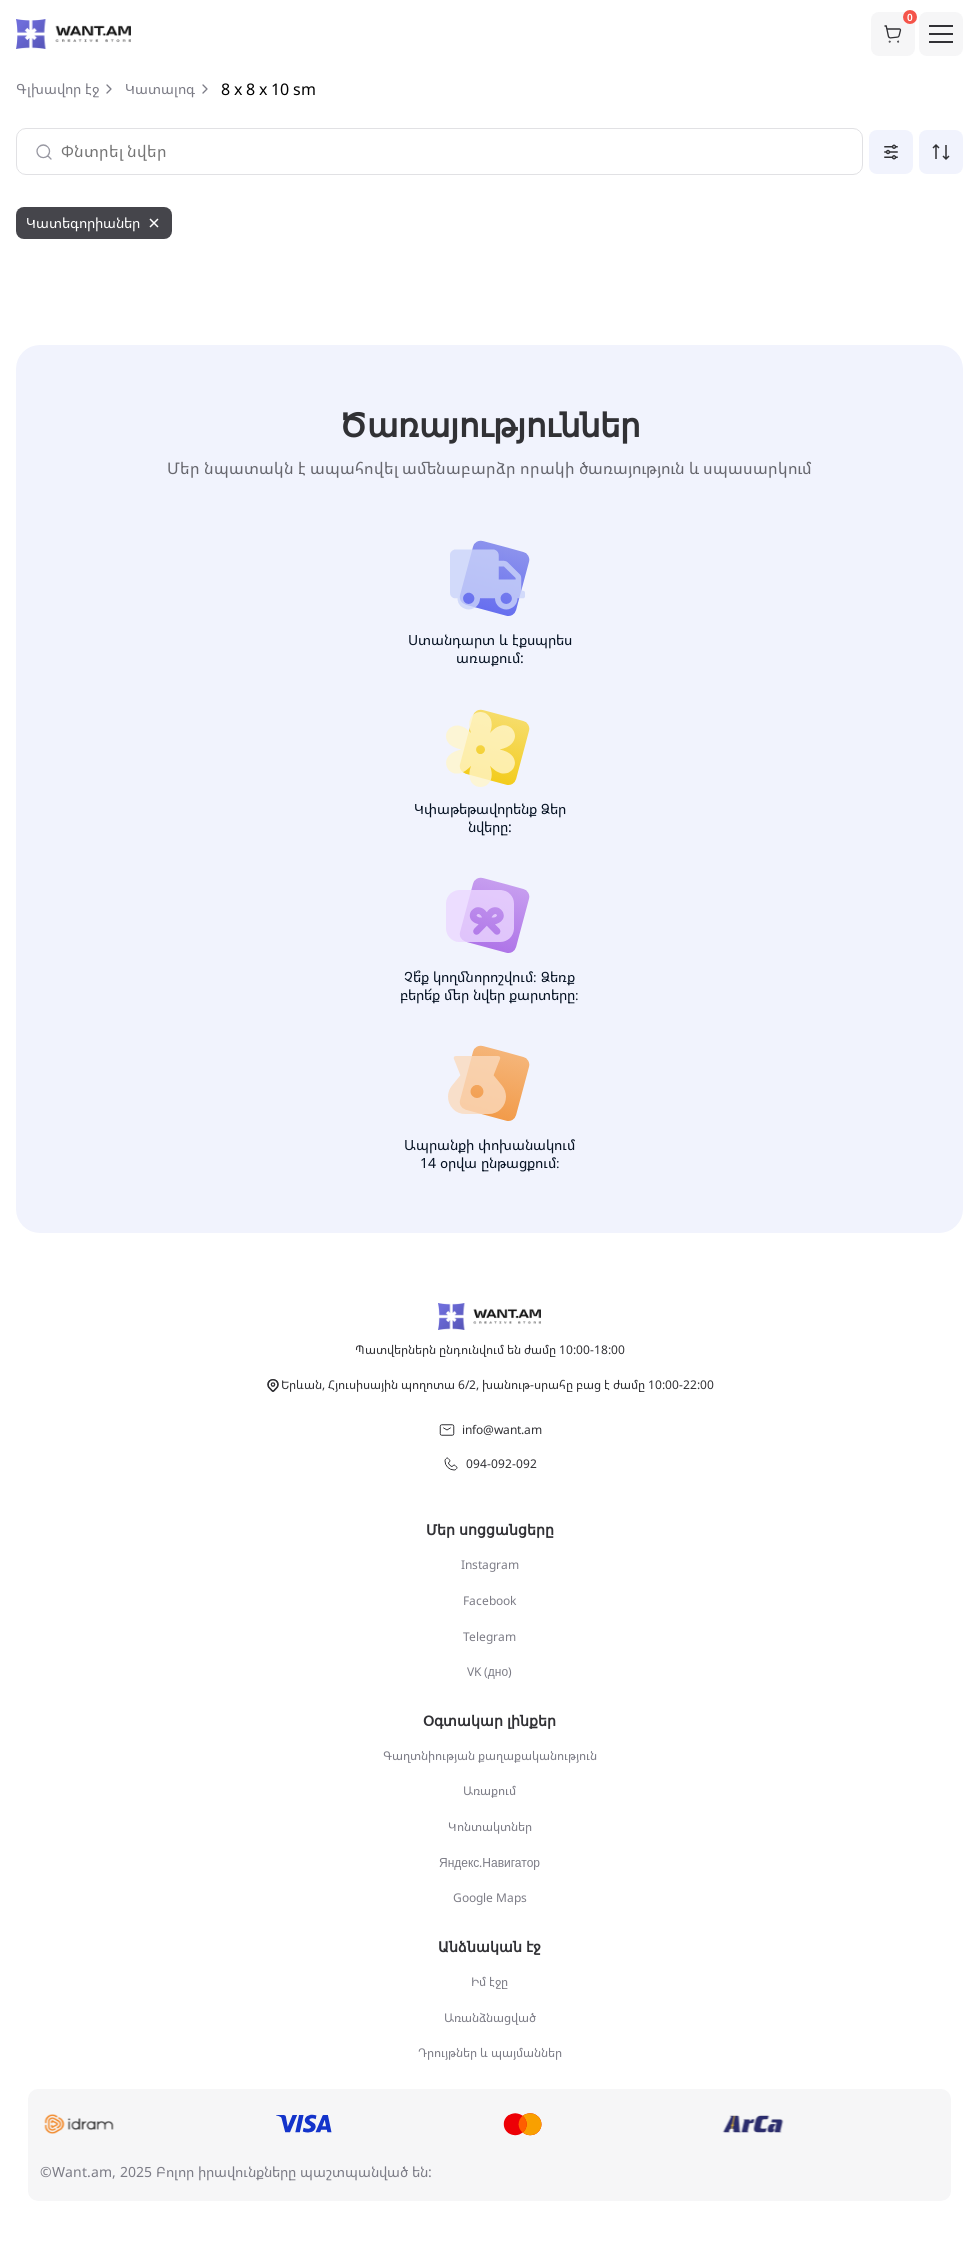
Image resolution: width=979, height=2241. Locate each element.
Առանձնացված (490, 2017)
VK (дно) (489, 1671)
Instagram (490, 1564)
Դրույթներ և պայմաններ (490, 2052)
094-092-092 (489, 1464)
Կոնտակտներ (490, 1826)
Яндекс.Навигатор (489, 1862)
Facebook (489, 1600)
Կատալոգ (160, 89)
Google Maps (490, 1897)
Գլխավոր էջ (57, 89)
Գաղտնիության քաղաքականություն (490, 1755)
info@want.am (490, 1430)
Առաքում (489, 1790)
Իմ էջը (489, 1981)
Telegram (489, 1636)
